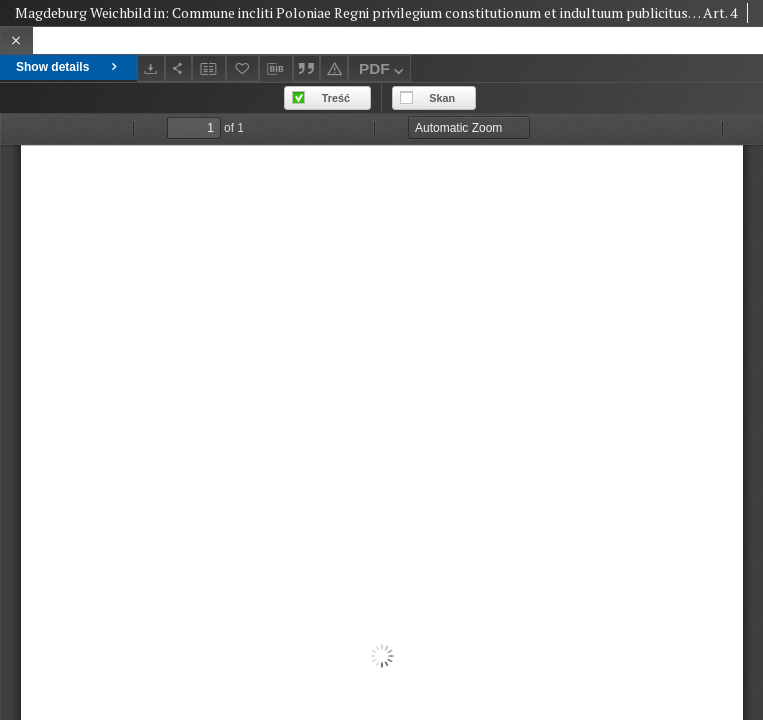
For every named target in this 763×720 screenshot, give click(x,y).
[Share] (179, 68)
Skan (442, 98)
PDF (383, 71)
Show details (68, 67)
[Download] (151, 68)
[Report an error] (334, 68)
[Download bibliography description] (276, 69)
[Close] (16, 40)
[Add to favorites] (243, 68)
